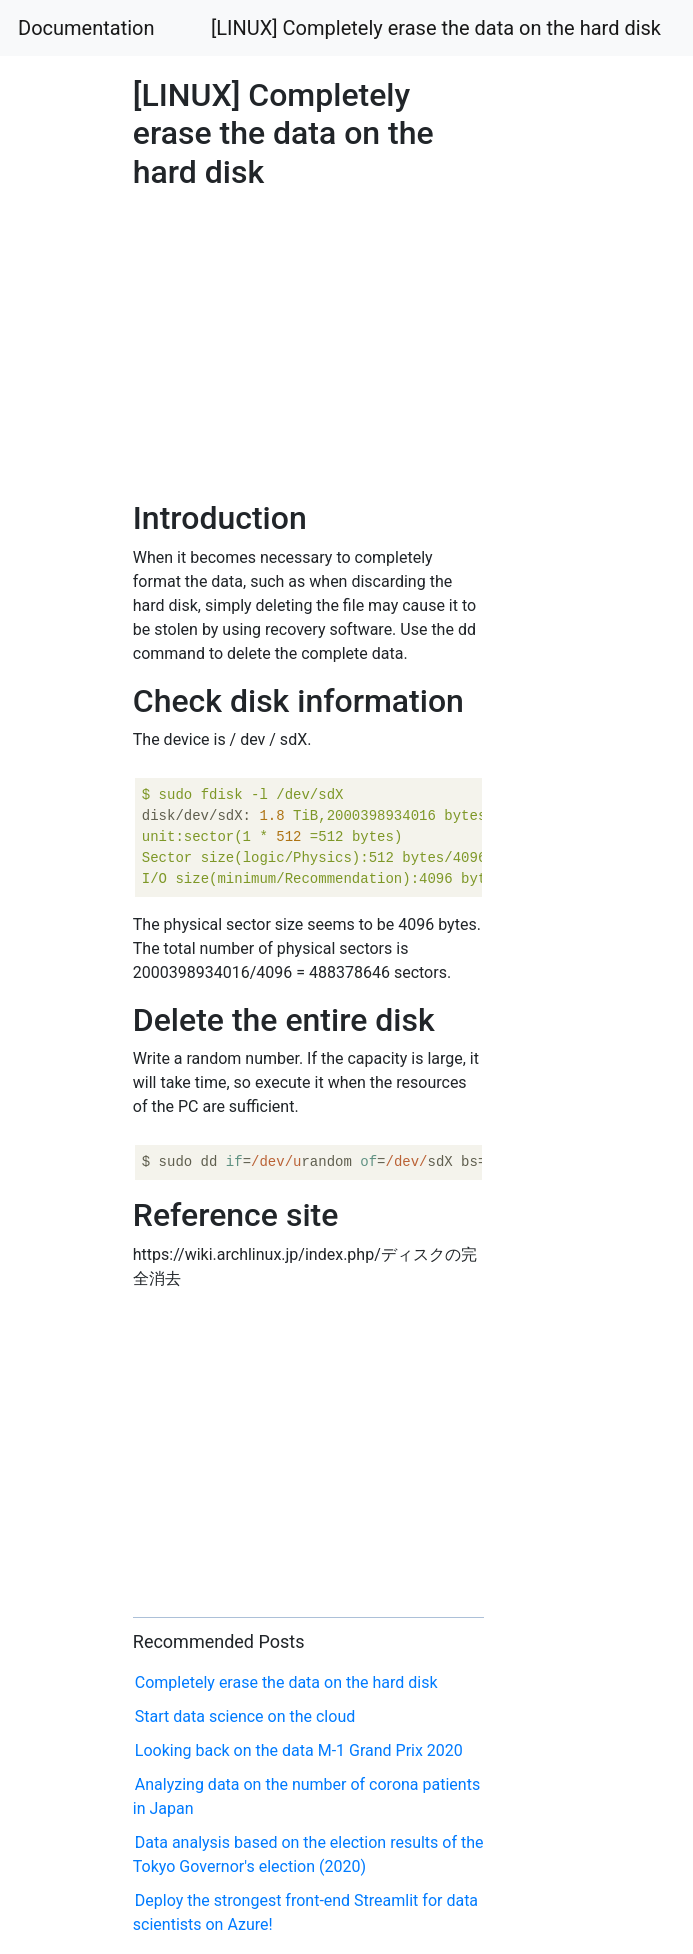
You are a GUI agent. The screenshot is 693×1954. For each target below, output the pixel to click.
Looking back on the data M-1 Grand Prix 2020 (299, 1750)
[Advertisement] (561, 691)
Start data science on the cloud (245, 1716)
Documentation (86, 28)
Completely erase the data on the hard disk (286, 1682)
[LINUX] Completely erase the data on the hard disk (436, 28)
